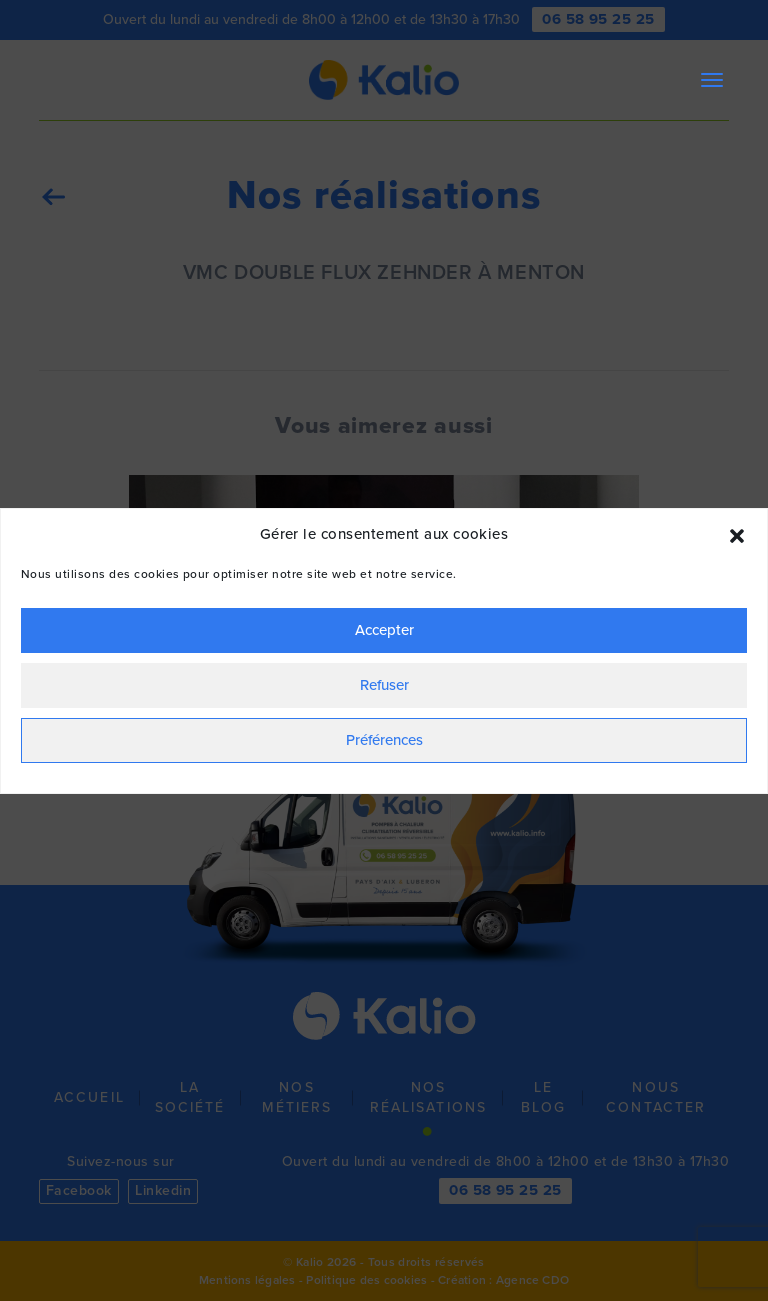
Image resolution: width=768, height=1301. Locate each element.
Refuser (384, 685)
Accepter (384, 630)
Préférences (384, 740)
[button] (737, 534)
